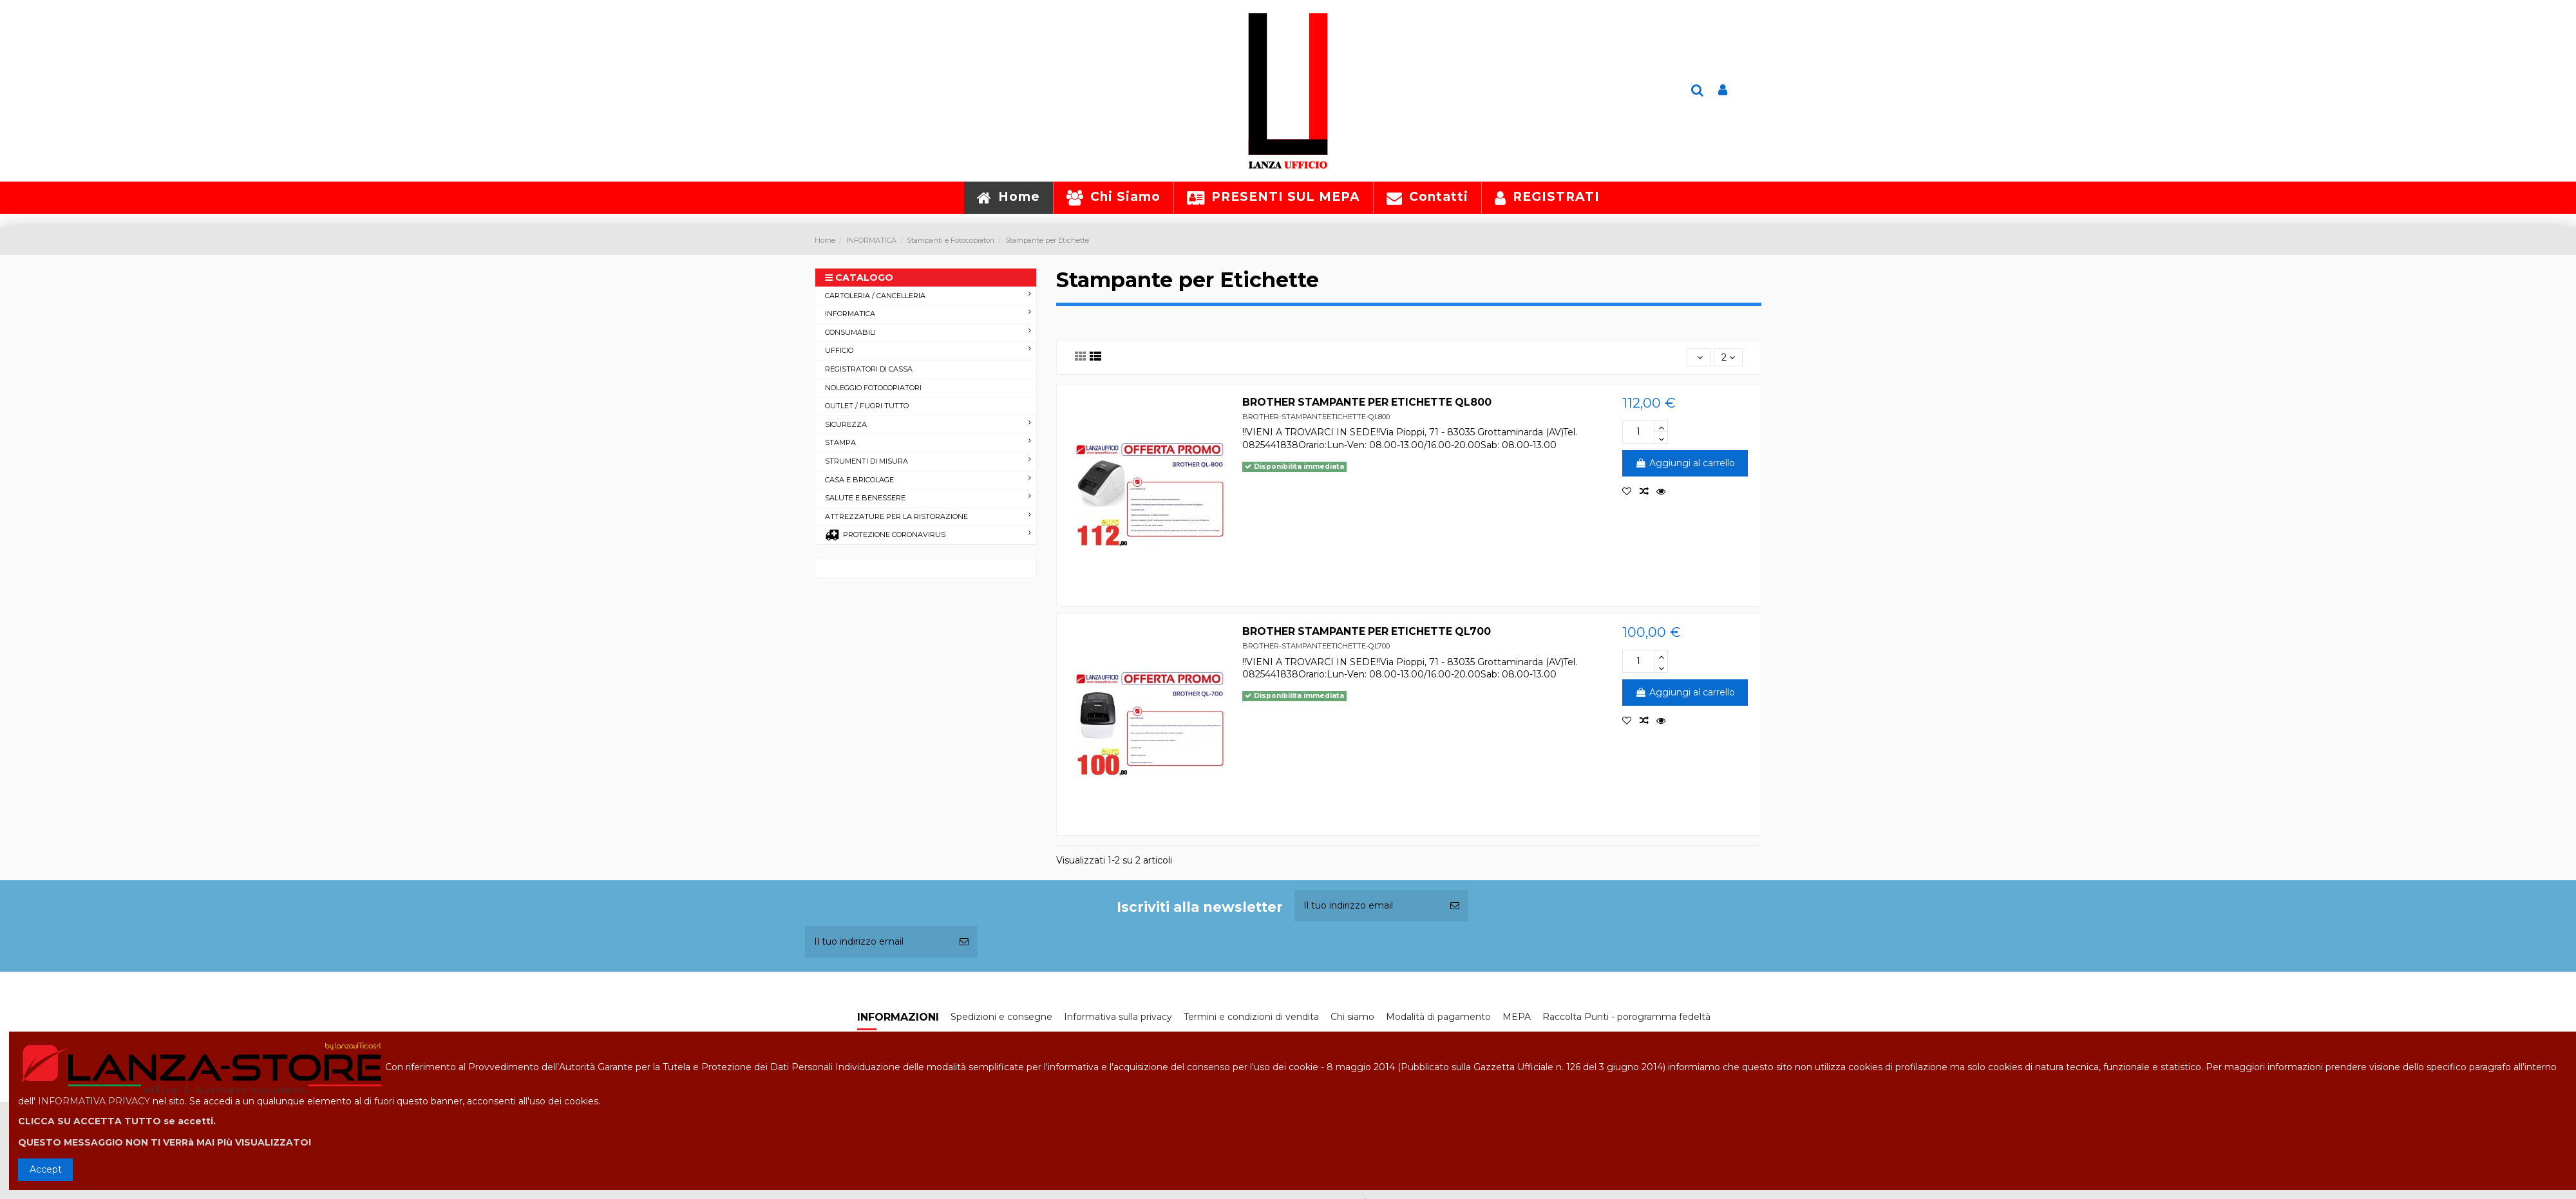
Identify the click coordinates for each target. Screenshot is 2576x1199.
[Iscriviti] (1454, 905)
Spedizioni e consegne (1001, 1017)
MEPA (1516, 1017)
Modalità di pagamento (1438, 1017)
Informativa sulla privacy (1118, 1017)
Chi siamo (1352, 1017)
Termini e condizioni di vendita (1251, 1017)
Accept (46, 1169)
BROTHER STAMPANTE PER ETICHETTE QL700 (1366, 631)
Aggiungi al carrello (1685, 463)
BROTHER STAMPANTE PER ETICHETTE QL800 (1367, 402)
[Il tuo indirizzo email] (1367, 905)
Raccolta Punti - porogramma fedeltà (1626, 1017)
